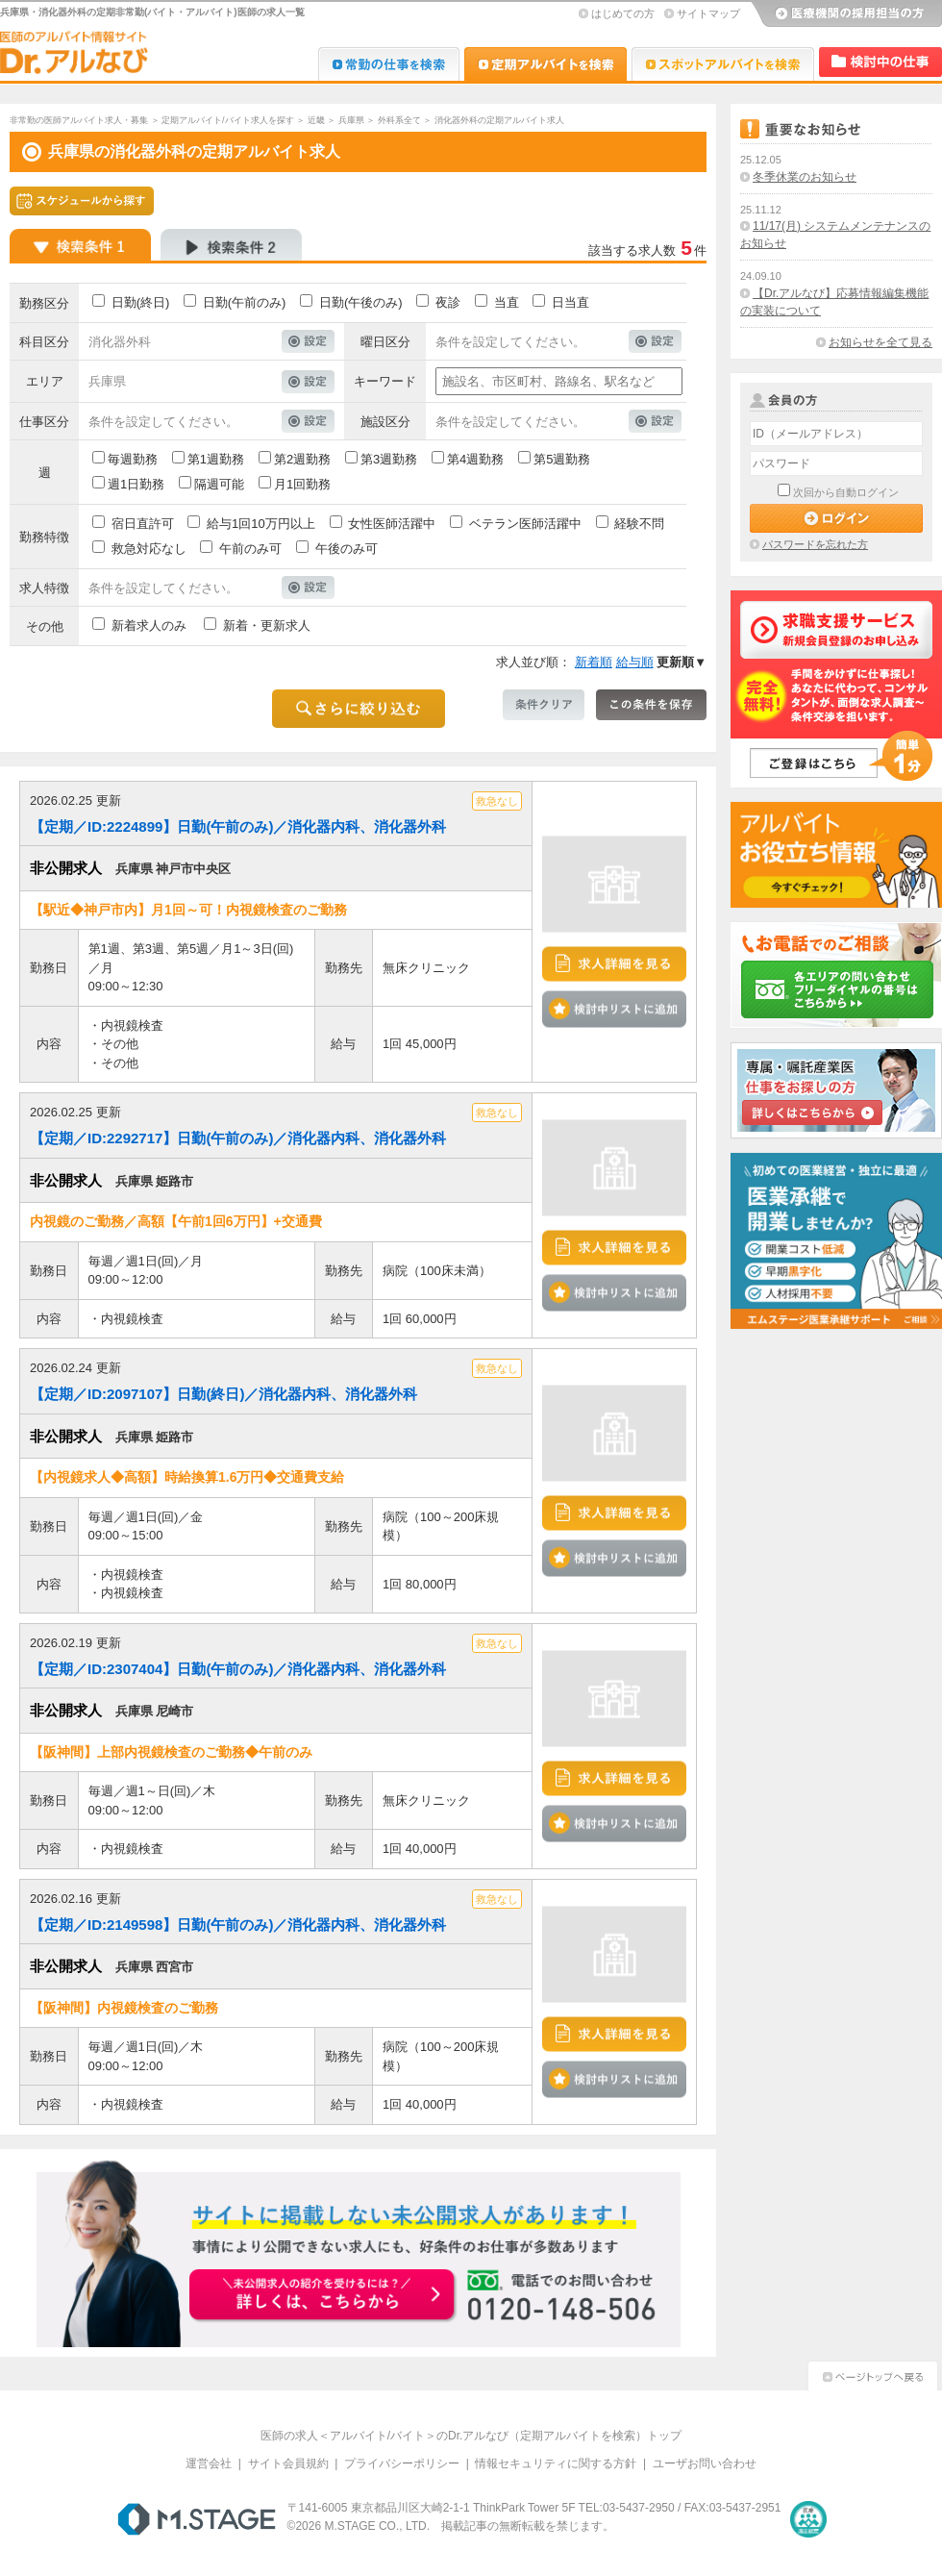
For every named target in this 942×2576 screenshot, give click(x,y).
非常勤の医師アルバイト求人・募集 (79, 120)
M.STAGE (196, 2519)
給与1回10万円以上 (261, 523)
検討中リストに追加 (614, 1009)
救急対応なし (149, 548)
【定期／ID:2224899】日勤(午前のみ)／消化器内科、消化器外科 (238, 826)
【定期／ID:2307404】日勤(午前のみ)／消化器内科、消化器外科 (238, 1669)
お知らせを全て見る (880, 342)
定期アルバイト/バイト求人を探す (227, 120)
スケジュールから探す (82, 201)
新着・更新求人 (266, 625)
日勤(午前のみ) (244, 302)
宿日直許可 (143, 523)
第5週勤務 (561, 459)
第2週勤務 (302, 459)
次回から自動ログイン (846, 492)
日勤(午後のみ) (361, 302)
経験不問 (639, 523)
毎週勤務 (133, 459)
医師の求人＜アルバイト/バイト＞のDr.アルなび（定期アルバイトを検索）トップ (471, 2435)
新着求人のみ (149, 625)
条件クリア (543, 704)
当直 (506, 302)
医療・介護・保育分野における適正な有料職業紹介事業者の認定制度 (808, 2519)
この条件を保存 (651, 704)
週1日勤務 (136, 484)
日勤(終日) (141, 302)
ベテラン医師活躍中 (525, 523)
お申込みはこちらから (323, 2296)
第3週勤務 (388, 459)
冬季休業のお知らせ (804, 177)
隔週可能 (219, 484)
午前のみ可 (250, 548)
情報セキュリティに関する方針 (555, 2463)
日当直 (570, 302)
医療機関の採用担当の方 (846, 14)
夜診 (447, 302)
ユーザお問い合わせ (704, 2463)
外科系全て (399, 120)
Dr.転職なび (388, 64)
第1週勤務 (215, 459)
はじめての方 (623, 13)
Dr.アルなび (545, 64)
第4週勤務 (475, 459)
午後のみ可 (346, 548)
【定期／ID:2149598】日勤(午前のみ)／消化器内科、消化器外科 (238, 1924)
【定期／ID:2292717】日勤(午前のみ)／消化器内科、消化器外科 (238, 1138)
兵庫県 (351, 120)
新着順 (593, 662)
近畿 (316, 120)
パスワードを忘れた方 (815, 544)
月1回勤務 (302, 484)
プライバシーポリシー (401, 2463)
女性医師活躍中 (391, 523)
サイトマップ (708, 13)
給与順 (635, 662)
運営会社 (209, 2463)
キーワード (385, 381)
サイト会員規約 (288, 2463)
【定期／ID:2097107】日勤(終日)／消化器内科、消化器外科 (223, 1394)
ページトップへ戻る (873, 2373)
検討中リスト (880, 62)
